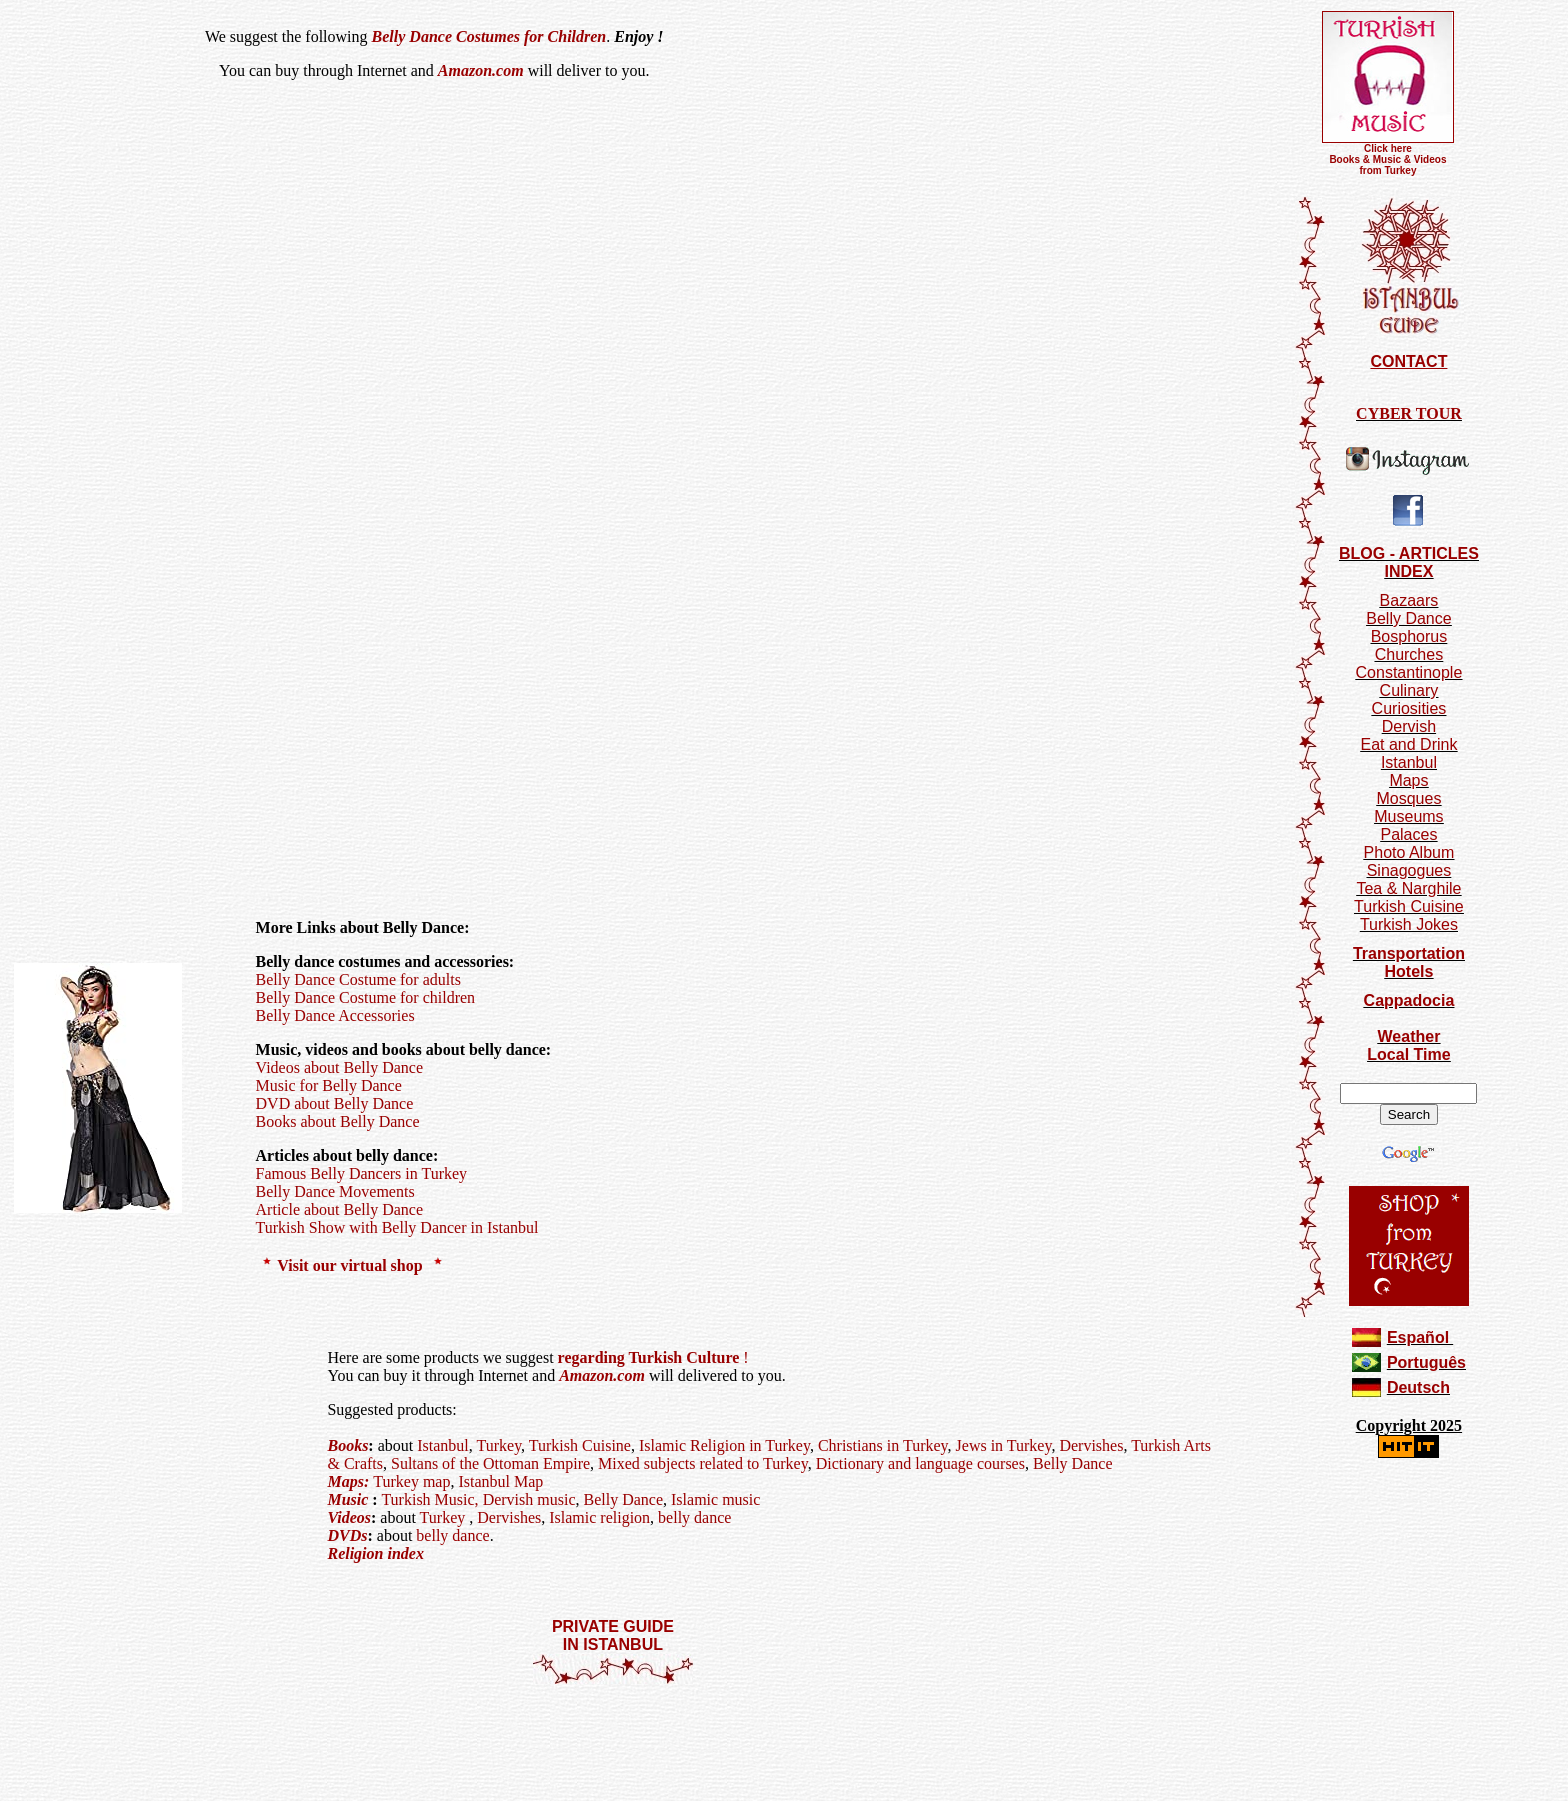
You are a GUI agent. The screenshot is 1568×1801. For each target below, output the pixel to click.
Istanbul (443, 1445)
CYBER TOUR (1409, 413)
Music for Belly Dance (329, 1085)
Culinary (1409, 690)
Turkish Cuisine (580, 1445)
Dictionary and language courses (920, 1463)
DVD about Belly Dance (335, 1103)
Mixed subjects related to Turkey (703, 1463)
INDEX (1408, 571)
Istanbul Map (500, 1481)
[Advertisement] (613, 1745)
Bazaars (1409, 600)
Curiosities (1409, 708)
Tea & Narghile (1408, 888)
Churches (1409, 654)
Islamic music (715, 1499)
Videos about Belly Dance (339, 1067)
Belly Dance (1071, 1463)
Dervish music (529, 1499)
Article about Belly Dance (340, 1209)
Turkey (499, 1445)
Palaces (1408, 834)
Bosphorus (1409, 636)
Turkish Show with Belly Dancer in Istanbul (397, 1227)
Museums (1408, 816)
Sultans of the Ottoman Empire (490, 1463)
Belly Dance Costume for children (366, 997)
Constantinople (1409, 672)
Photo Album (1409, 852)
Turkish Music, (429, 1499)
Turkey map (411, 1481)
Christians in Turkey (883, 1445)
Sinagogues (1409, 870)
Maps (1408, 780)
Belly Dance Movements (335, 1191)
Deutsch (1418, 1387)
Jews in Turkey (1004, 1445)
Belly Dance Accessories (335, 1015)
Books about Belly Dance (338, 1121)
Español (1418, 1337)
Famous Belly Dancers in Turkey (362, 1173)
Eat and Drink (1408, 744)
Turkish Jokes (1409, 924)
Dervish (1409, 726)
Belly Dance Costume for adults (358, 979)
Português (1426, 1362)
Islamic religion (599, 1517)
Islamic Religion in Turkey (724, 1445)
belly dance (694, 1517)
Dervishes (1091, 1445)
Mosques (1408, 798)
